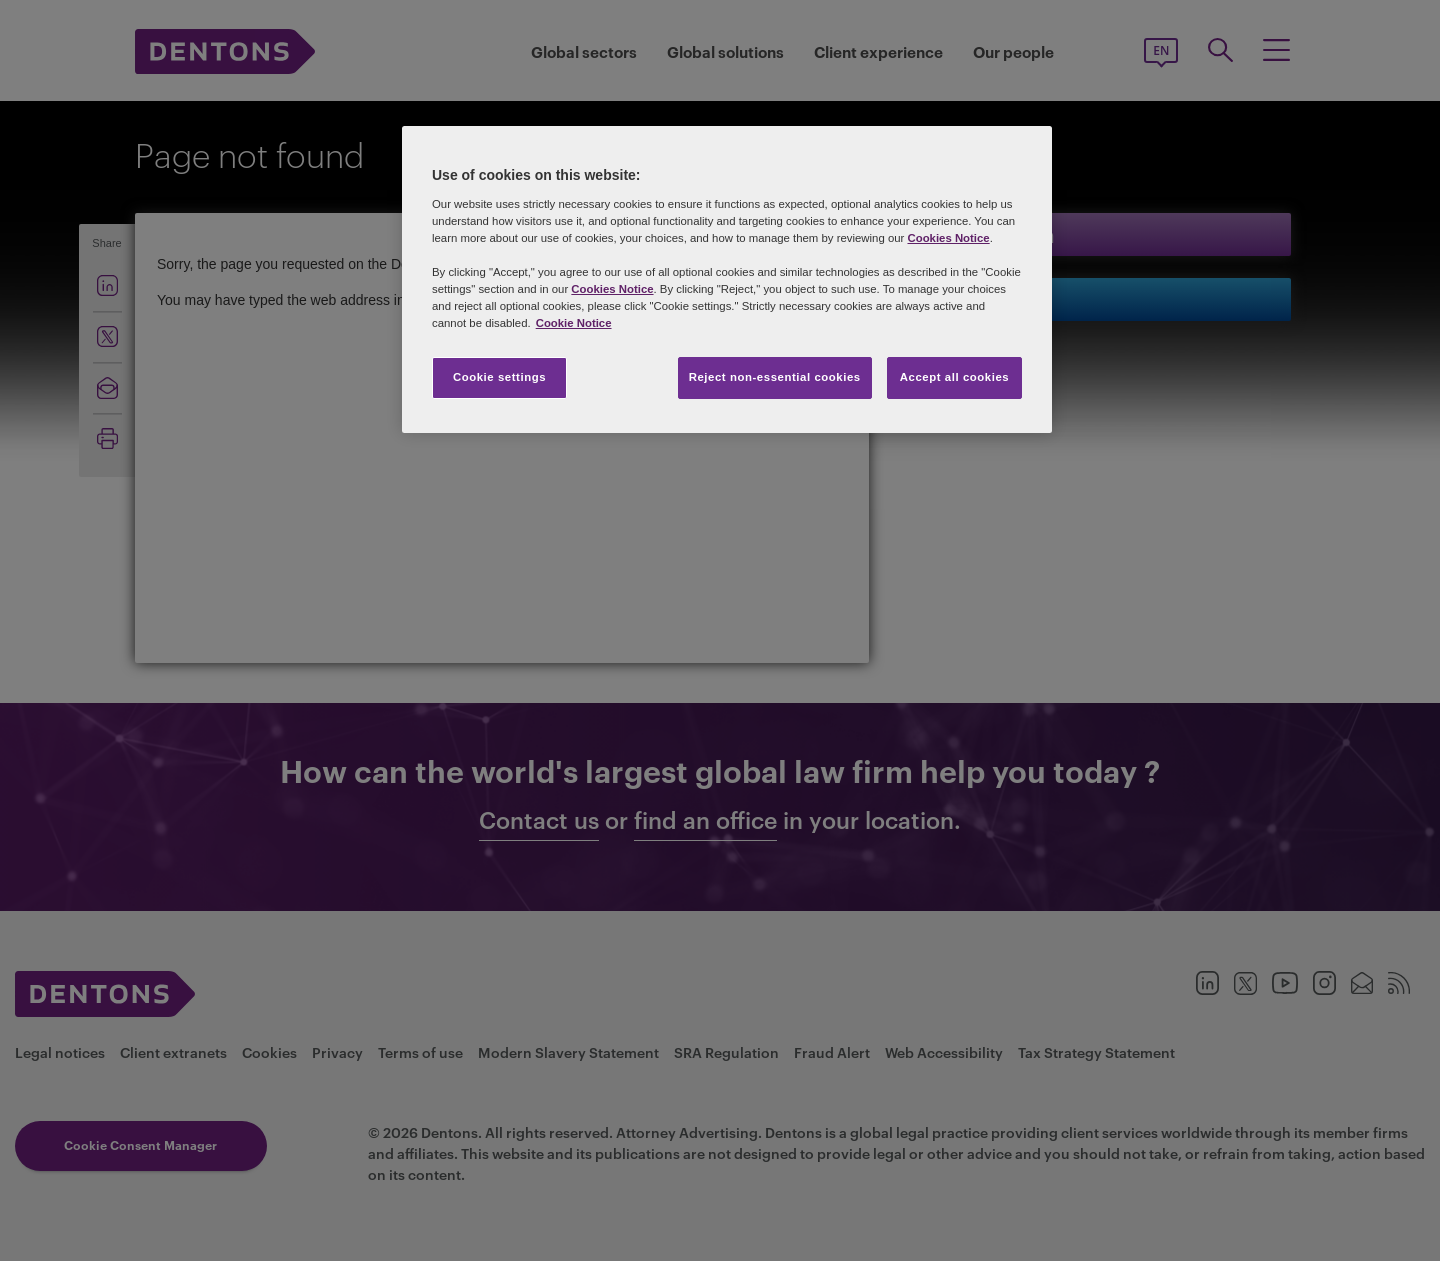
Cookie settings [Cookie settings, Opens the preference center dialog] (499, 377)
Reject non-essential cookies (775, 377)
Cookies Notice (948, 238)
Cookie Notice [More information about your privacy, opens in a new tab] (574, 323)
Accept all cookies (955, 377)
